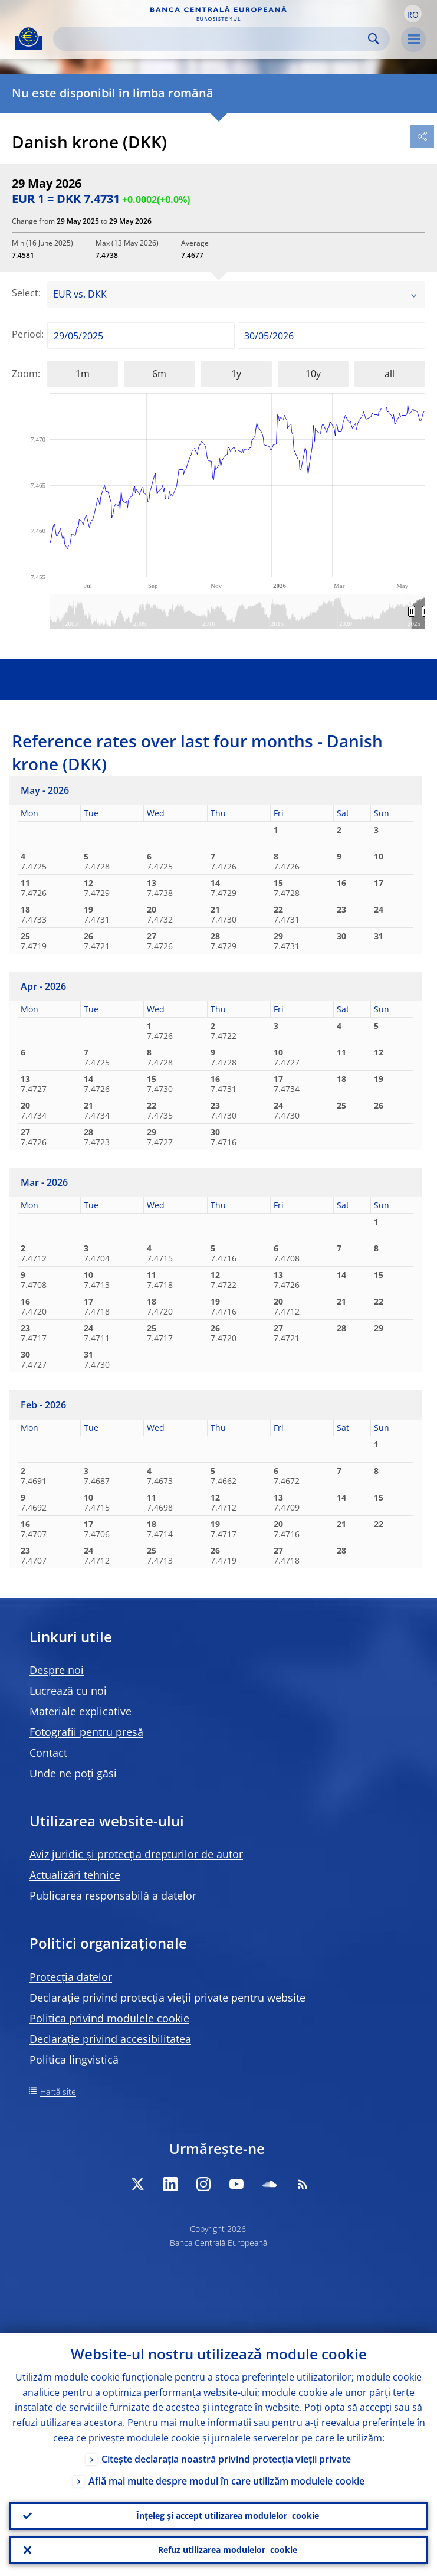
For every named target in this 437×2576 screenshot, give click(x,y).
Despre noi (56, 1670)
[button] (413, 13)
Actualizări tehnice (74, 1875)
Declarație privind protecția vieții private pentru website (167, 1997)
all (390, 373)
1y (236, 373)
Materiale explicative (80, 1711)
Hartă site (58, 2091)
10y (313, 373)
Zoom (25, 373)
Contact (48, 1752)
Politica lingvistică (74, 2059)
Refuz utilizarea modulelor (227, 2550)
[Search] (212, 38)
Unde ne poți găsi (73, 1773)
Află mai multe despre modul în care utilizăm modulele (226, 2480)
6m (159, 373)
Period (26, 334)
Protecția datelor (70, 1977)
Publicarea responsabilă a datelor (112, 1895)
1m (82, 373)
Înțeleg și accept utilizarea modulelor (227, 2516)
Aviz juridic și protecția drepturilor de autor (136, 1854)
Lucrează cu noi (68, 1690)
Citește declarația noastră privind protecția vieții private (226, 2459)
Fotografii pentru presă (86, 1732)
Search (373, 38)
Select (25, 292)
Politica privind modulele (109, 2018)
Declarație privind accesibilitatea (110, 2039)
